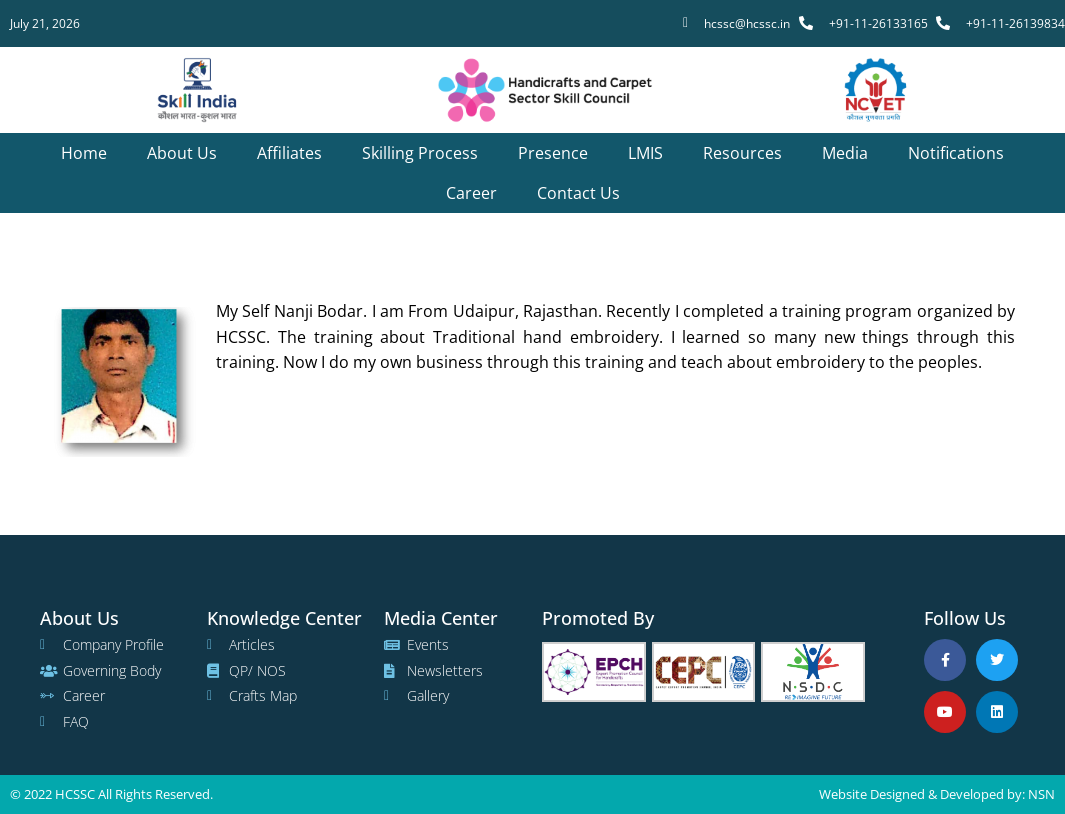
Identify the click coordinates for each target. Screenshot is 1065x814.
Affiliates (289, 153)
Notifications (956, 153)
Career (471, 193)
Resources (742, 153)
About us (182, 153)
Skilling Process (420, 153)
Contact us (578, 193)
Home (84, 153)
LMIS (645, 153)
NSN (1041, 794)
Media (845, 153)
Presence (553, 153)
